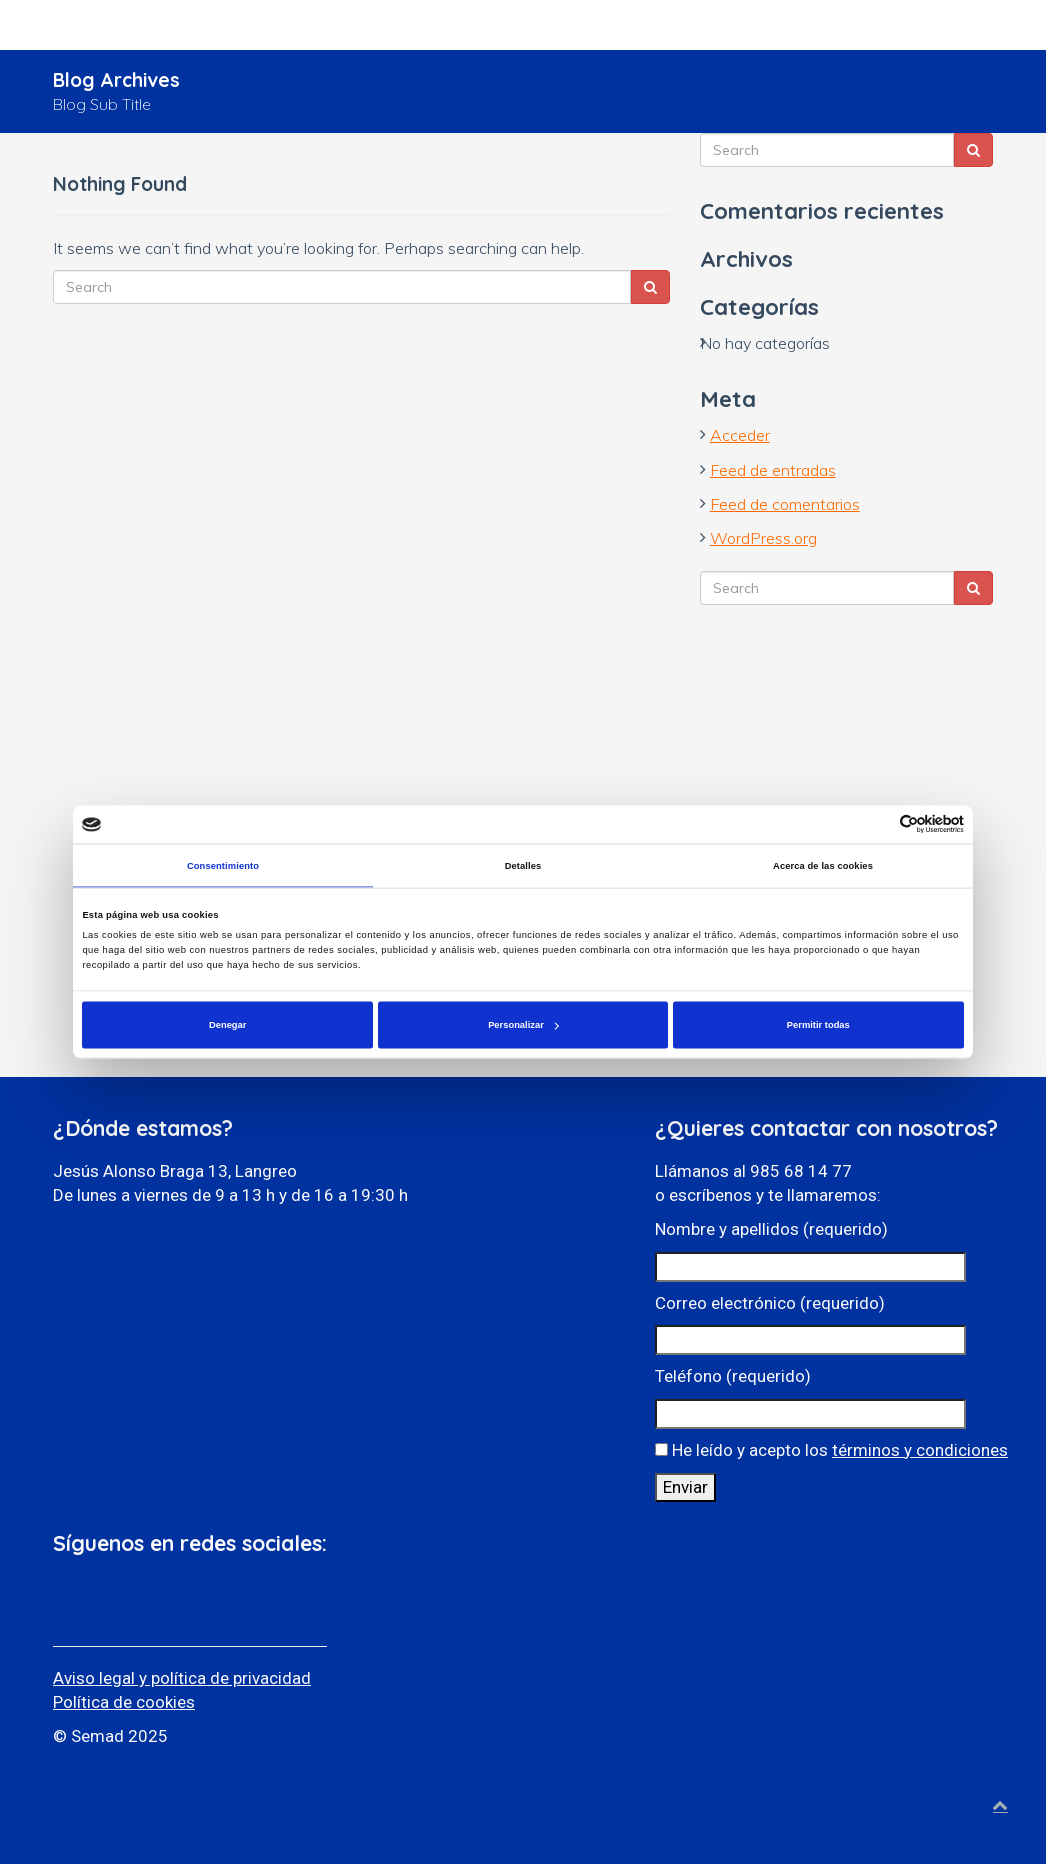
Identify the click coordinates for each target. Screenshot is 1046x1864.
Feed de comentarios (785, 504)
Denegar (227, 1025)
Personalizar (523, 1025)
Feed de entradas (773, 470)
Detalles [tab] (523, 865)
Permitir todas (818, 1025)
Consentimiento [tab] (223, 865)
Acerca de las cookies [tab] (823, 865)
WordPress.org (763, 538)
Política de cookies (124, 1702)
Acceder (740, 435)
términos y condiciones (920, 1450)
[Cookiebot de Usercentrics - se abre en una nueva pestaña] (876, 824)
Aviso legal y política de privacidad (182, 1678)
